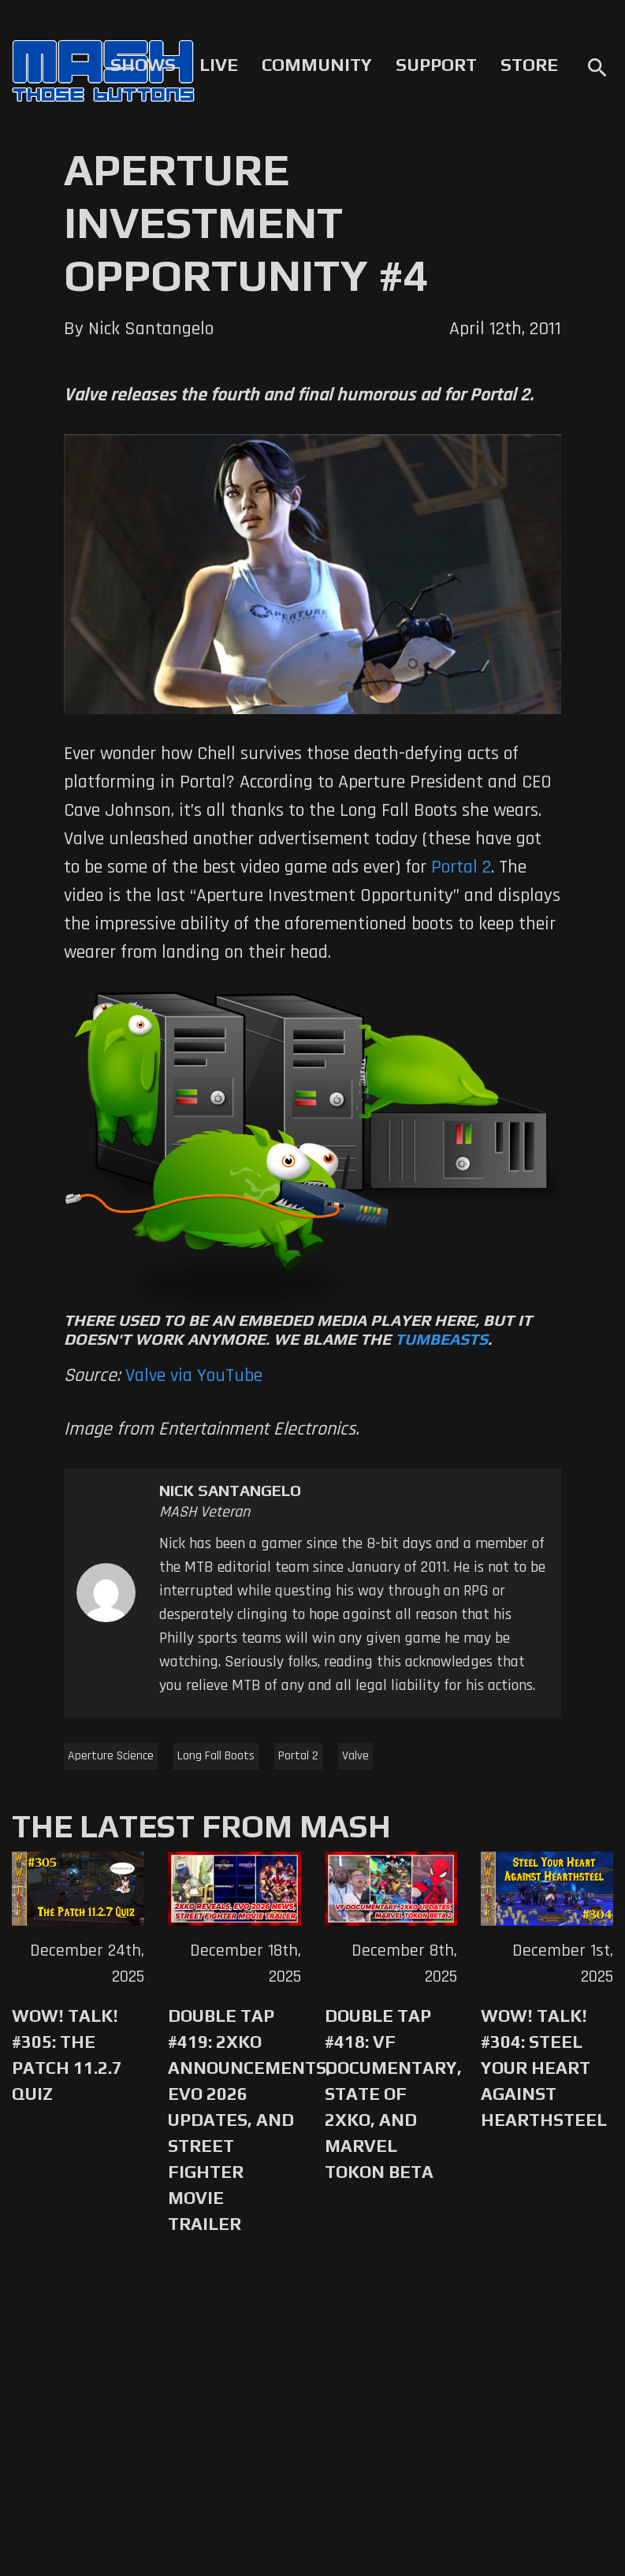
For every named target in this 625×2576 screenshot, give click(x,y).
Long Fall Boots (216, 1756)
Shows (143, 64)
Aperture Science (111, 1756)
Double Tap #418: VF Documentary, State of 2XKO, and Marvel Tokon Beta (391, 2093)
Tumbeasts (441, 1339)
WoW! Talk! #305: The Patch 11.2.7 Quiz (67, 2054)
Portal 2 (298, 1756)
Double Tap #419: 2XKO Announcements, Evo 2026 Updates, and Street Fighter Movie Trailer (234, 2119)
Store (529, 64)
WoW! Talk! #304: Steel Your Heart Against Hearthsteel (544, 2067)
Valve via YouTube (193, 1375)
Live (218, 64)
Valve (355, 1756)
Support (436, 64)
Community (317, 64)
